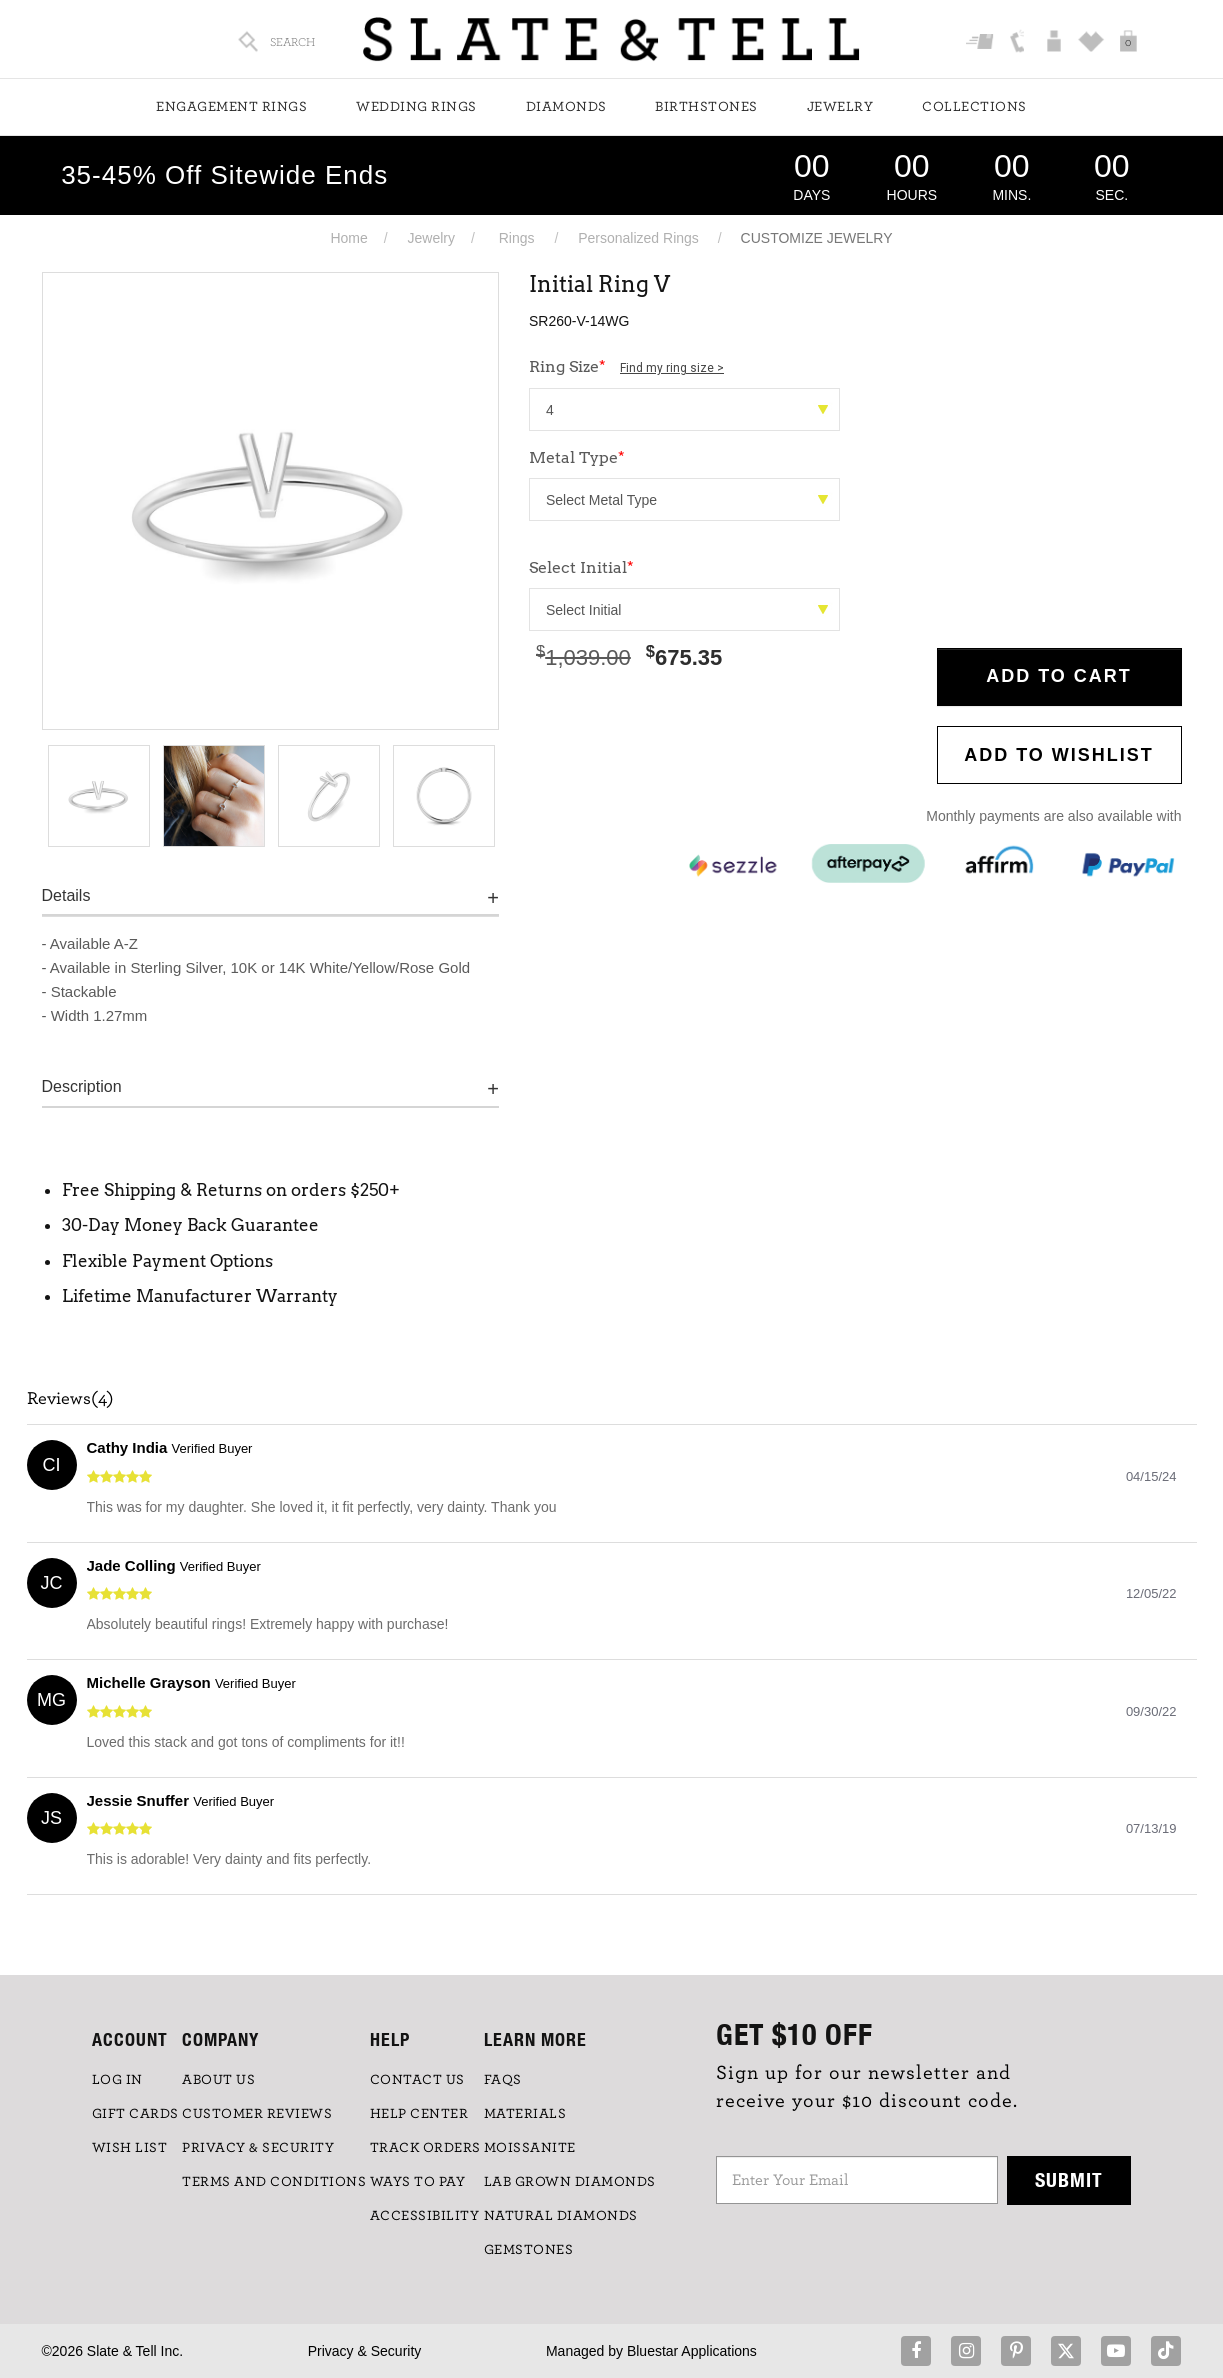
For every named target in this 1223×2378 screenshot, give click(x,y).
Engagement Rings (231, 107)
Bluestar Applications (692, 2351)
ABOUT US (218, 2080)
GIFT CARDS (135, 2114)
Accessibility (425, 2216)
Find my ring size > (672, 368)
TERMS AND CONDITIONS (274, 2182)
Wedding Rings (416, 107)
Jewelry (840, 107)
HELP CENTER (419, 2114)
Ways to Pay (418, 2182)
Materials (525, 2114)
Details (66, 895)
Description (82, 1086)
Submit (1069, 2179)
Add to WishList (1059, 755)
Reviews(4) (70, 1399)
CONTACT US (417, 2080)
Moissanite (530, 2148)
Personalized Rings (638, 238)
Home (348, 238)
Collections (974, 107)
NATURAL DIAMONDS (561, 2216)
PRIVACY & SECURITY (258, 2148)
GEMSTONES (529, 2250)
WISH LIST (130, 2148)
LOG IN (117, 2080)
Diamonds (566, 107)
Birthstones (706, 107)
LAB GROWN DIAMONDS (570, 2182)
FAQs (503, 2080)
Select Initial (581, 567)
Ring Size (626, 366)
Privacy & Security (365, 2351)
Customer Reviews (257, 2114)
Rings (517, 238)
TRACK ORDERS (425, 2148)
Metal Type (577, 457)
